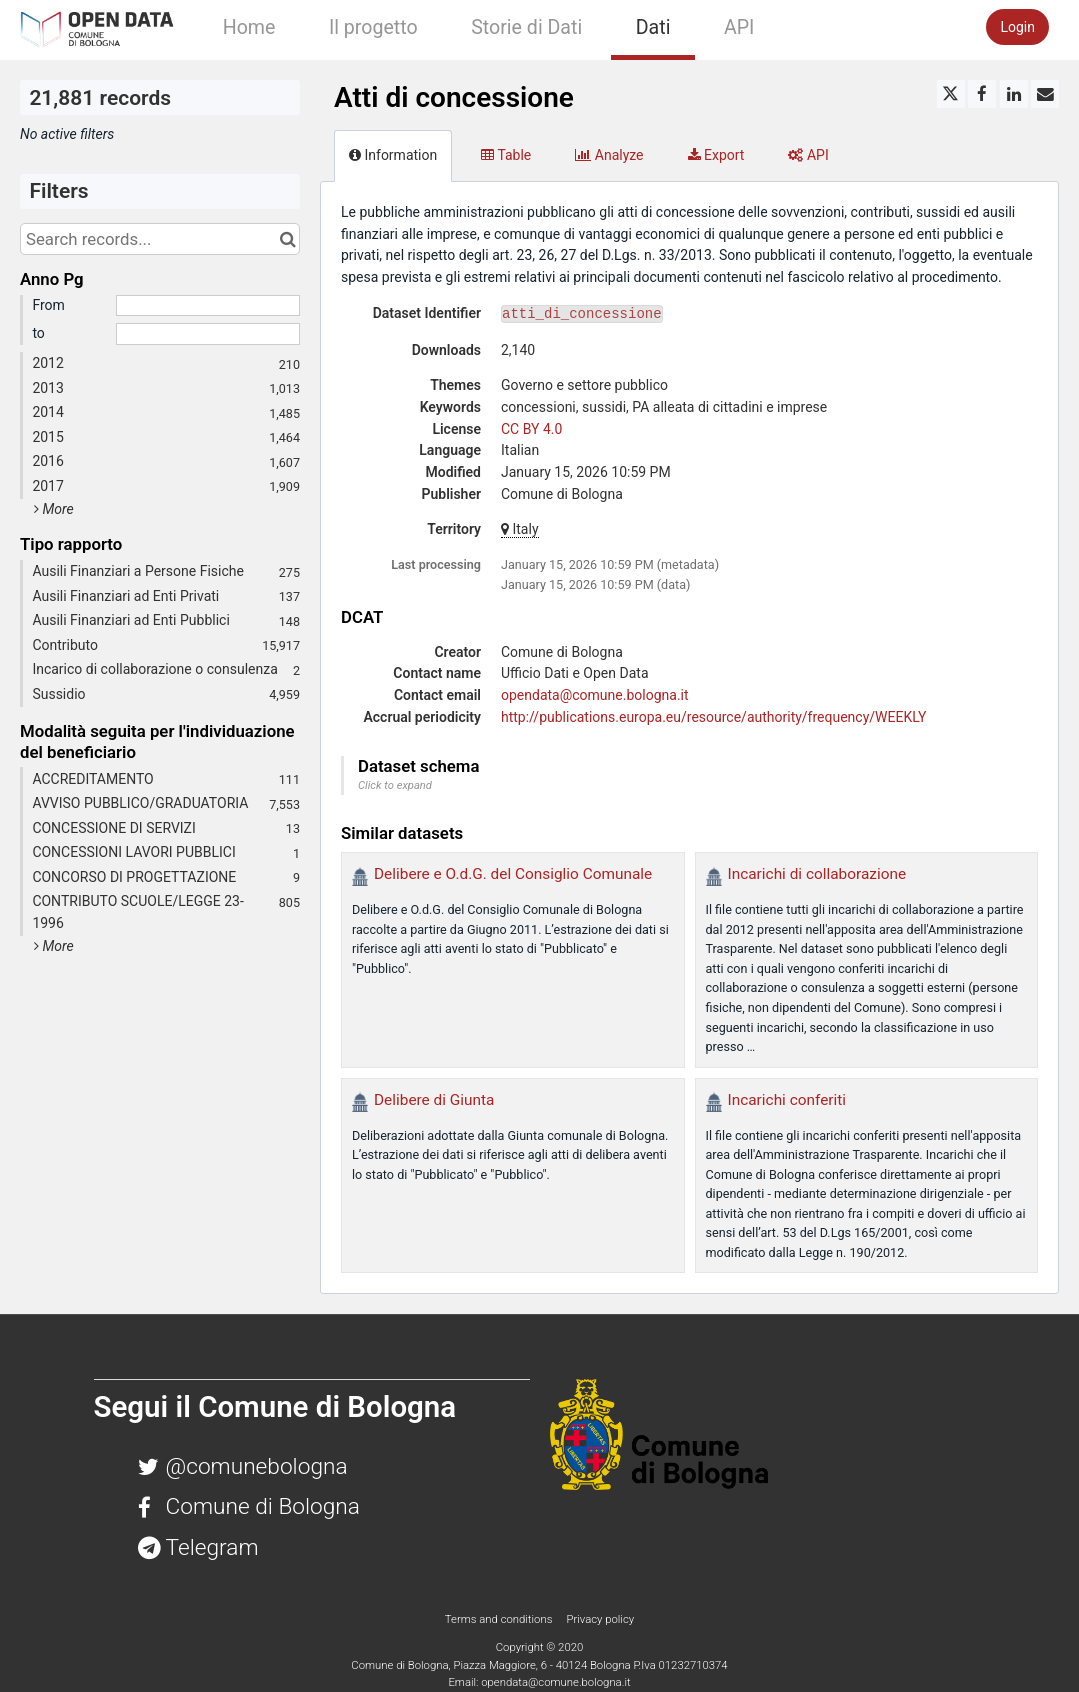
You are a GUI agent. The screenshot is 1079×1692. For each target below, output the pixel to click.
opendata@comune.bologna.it (595, 695)
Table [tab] (506, 155)
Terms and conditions (500, 1619)
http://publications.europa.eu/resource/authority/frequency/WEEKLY (714, 717)
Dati (653, 27)
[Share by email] (1045, 94)
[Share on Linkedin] (1014, 94)
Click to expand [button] (395, 785)
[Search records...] (160, 239)
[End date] (208, 334)
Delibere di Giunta (434, 1100)
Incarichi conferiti (787, 1100)
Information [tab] (393, 155)
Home (249, 27)
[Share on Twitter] (951, 94)
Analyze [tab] (609, 155)
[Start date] (208, 306)
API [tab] (808, 155)
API (739, 27)
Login (1017, 27)
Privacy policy (600, 1619)
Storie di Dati (526, 27)
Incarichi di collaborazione (817, 874)
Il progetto (373, 27)
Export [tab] (716, 155)
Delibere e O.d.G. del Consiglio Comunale (513, 874)
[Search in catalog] (287, 239)
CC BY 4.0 (531, 429)
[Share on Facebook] (982, 94)
